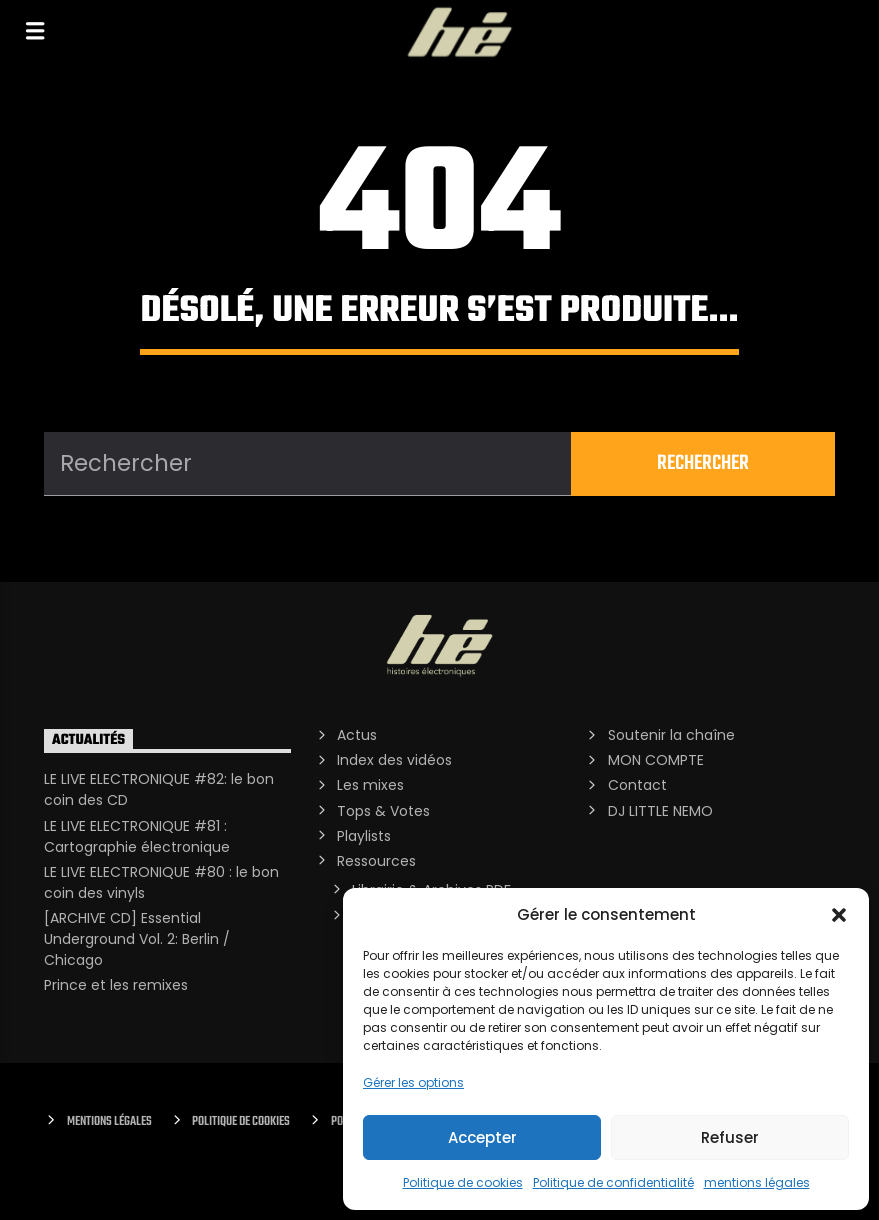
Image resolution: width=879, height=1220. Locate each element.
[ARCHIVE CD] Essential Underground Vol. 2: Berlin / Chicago (137, 939)
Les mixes (370, 785)
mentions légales (757, 1182)
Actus (357, 735)
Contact (637, 785)
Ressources (376, 861)
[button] (839, 915)
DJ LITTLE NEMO (660, 811)
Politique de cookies (463, 1182)
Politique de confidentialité (613, 1182)
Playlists (364, 836)
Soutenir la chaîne (671, 735)
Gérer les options (413, 1082)
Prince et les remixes (116, 985)
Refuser (730, 1137)
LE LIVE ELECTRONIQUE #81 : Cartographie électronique (137, 836)
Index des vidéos (394, 760)
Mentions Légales (109, 1121)
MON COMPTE (656, 760)
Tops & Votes (383, 811)
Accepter (482, 1137)
